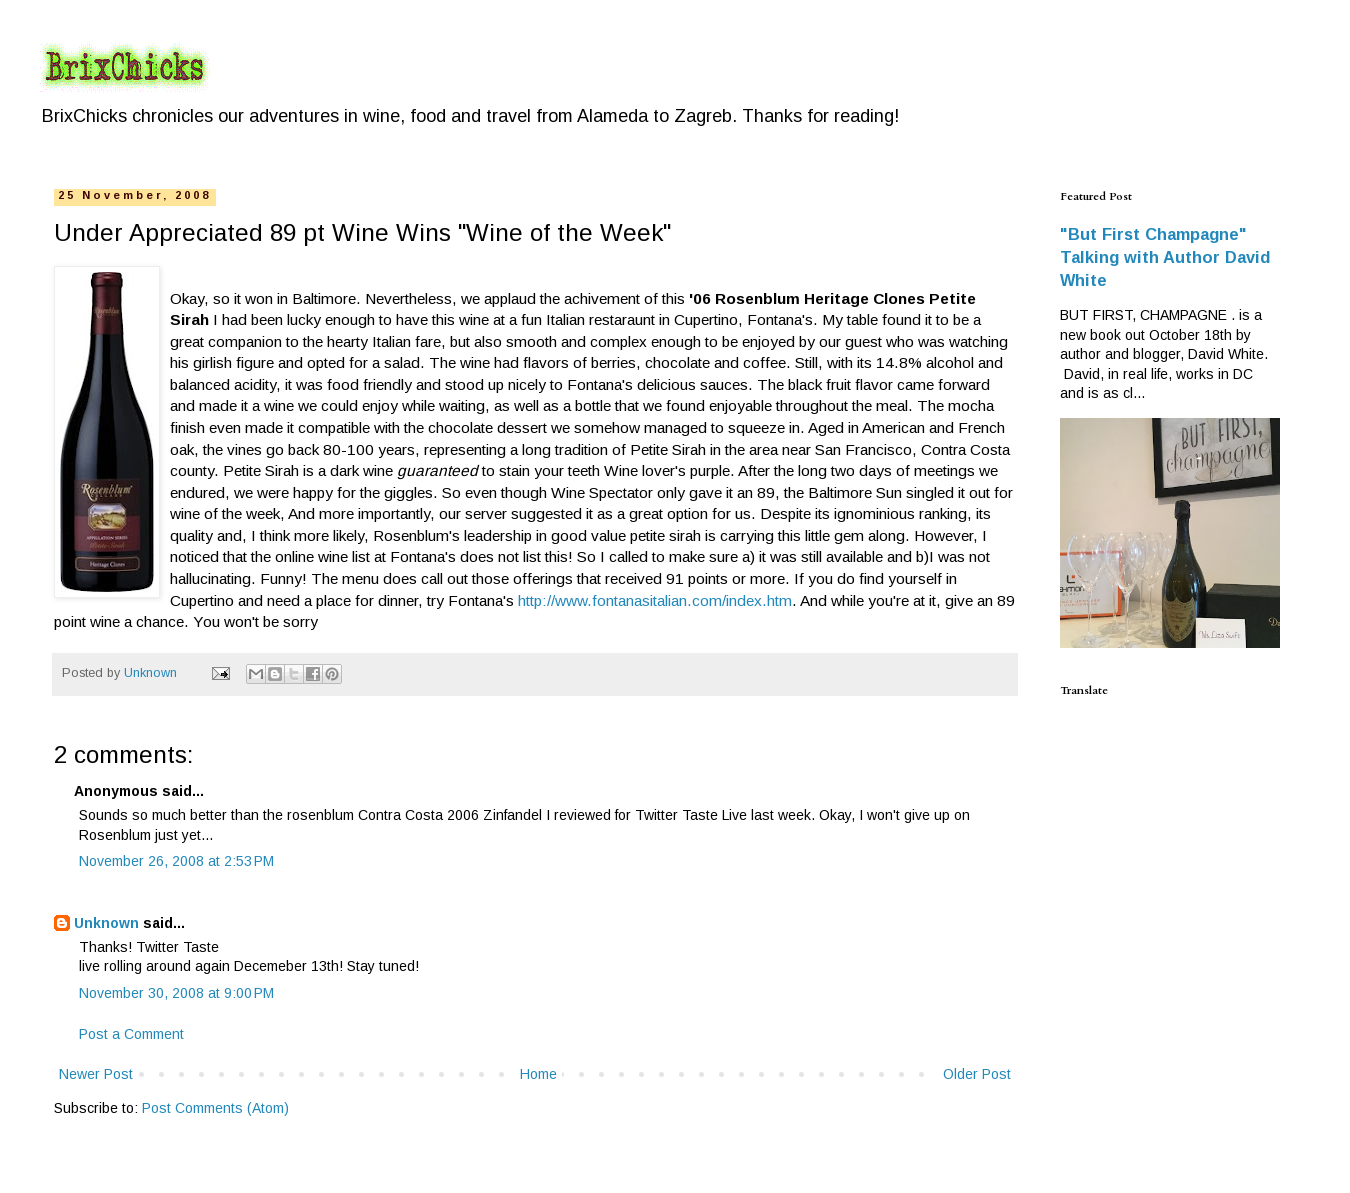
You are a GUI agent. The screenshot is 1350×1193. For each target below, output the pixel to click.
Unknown (106, 923)
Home (538, 1074)
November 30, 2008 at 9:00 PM (176, 993)
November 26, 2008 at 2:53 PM (176, 861)
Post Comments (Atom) (215, 1108)
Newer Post (96, 1074)
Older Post (977, 1074)
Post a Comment (131, 1034)
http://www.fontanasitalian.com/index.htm (655, 600)
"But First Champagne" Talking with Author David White (1165, 257)
